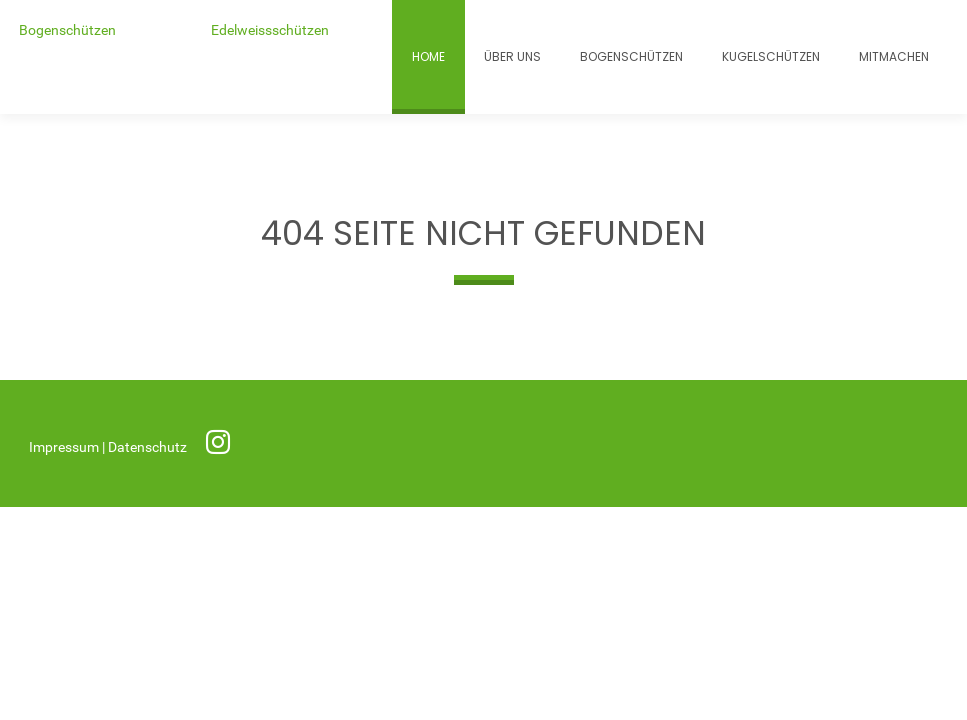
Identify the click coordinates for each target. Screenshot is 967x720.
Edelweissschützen (270, 30)
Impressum (65, 447)
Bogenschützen (67, 30)
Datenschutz (149, 447)
